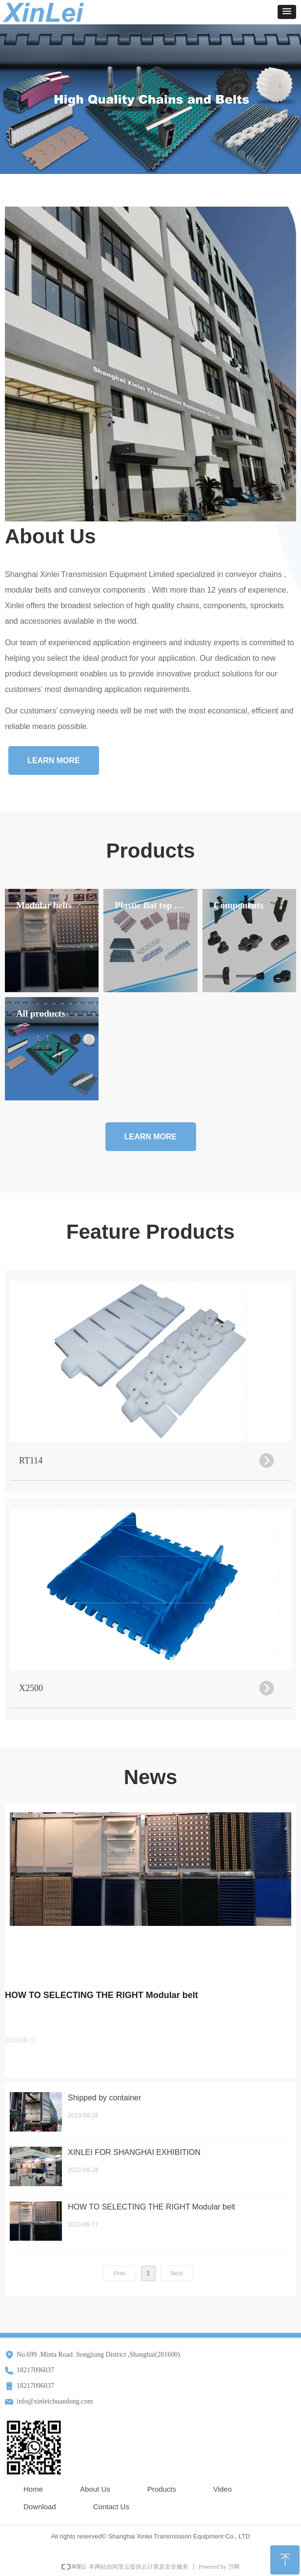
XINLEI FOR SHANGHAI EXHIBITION (134, 2152)
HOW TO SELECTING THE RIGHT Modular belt (101, 1995)
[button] (287, 12)
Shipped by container (104, 2098)
